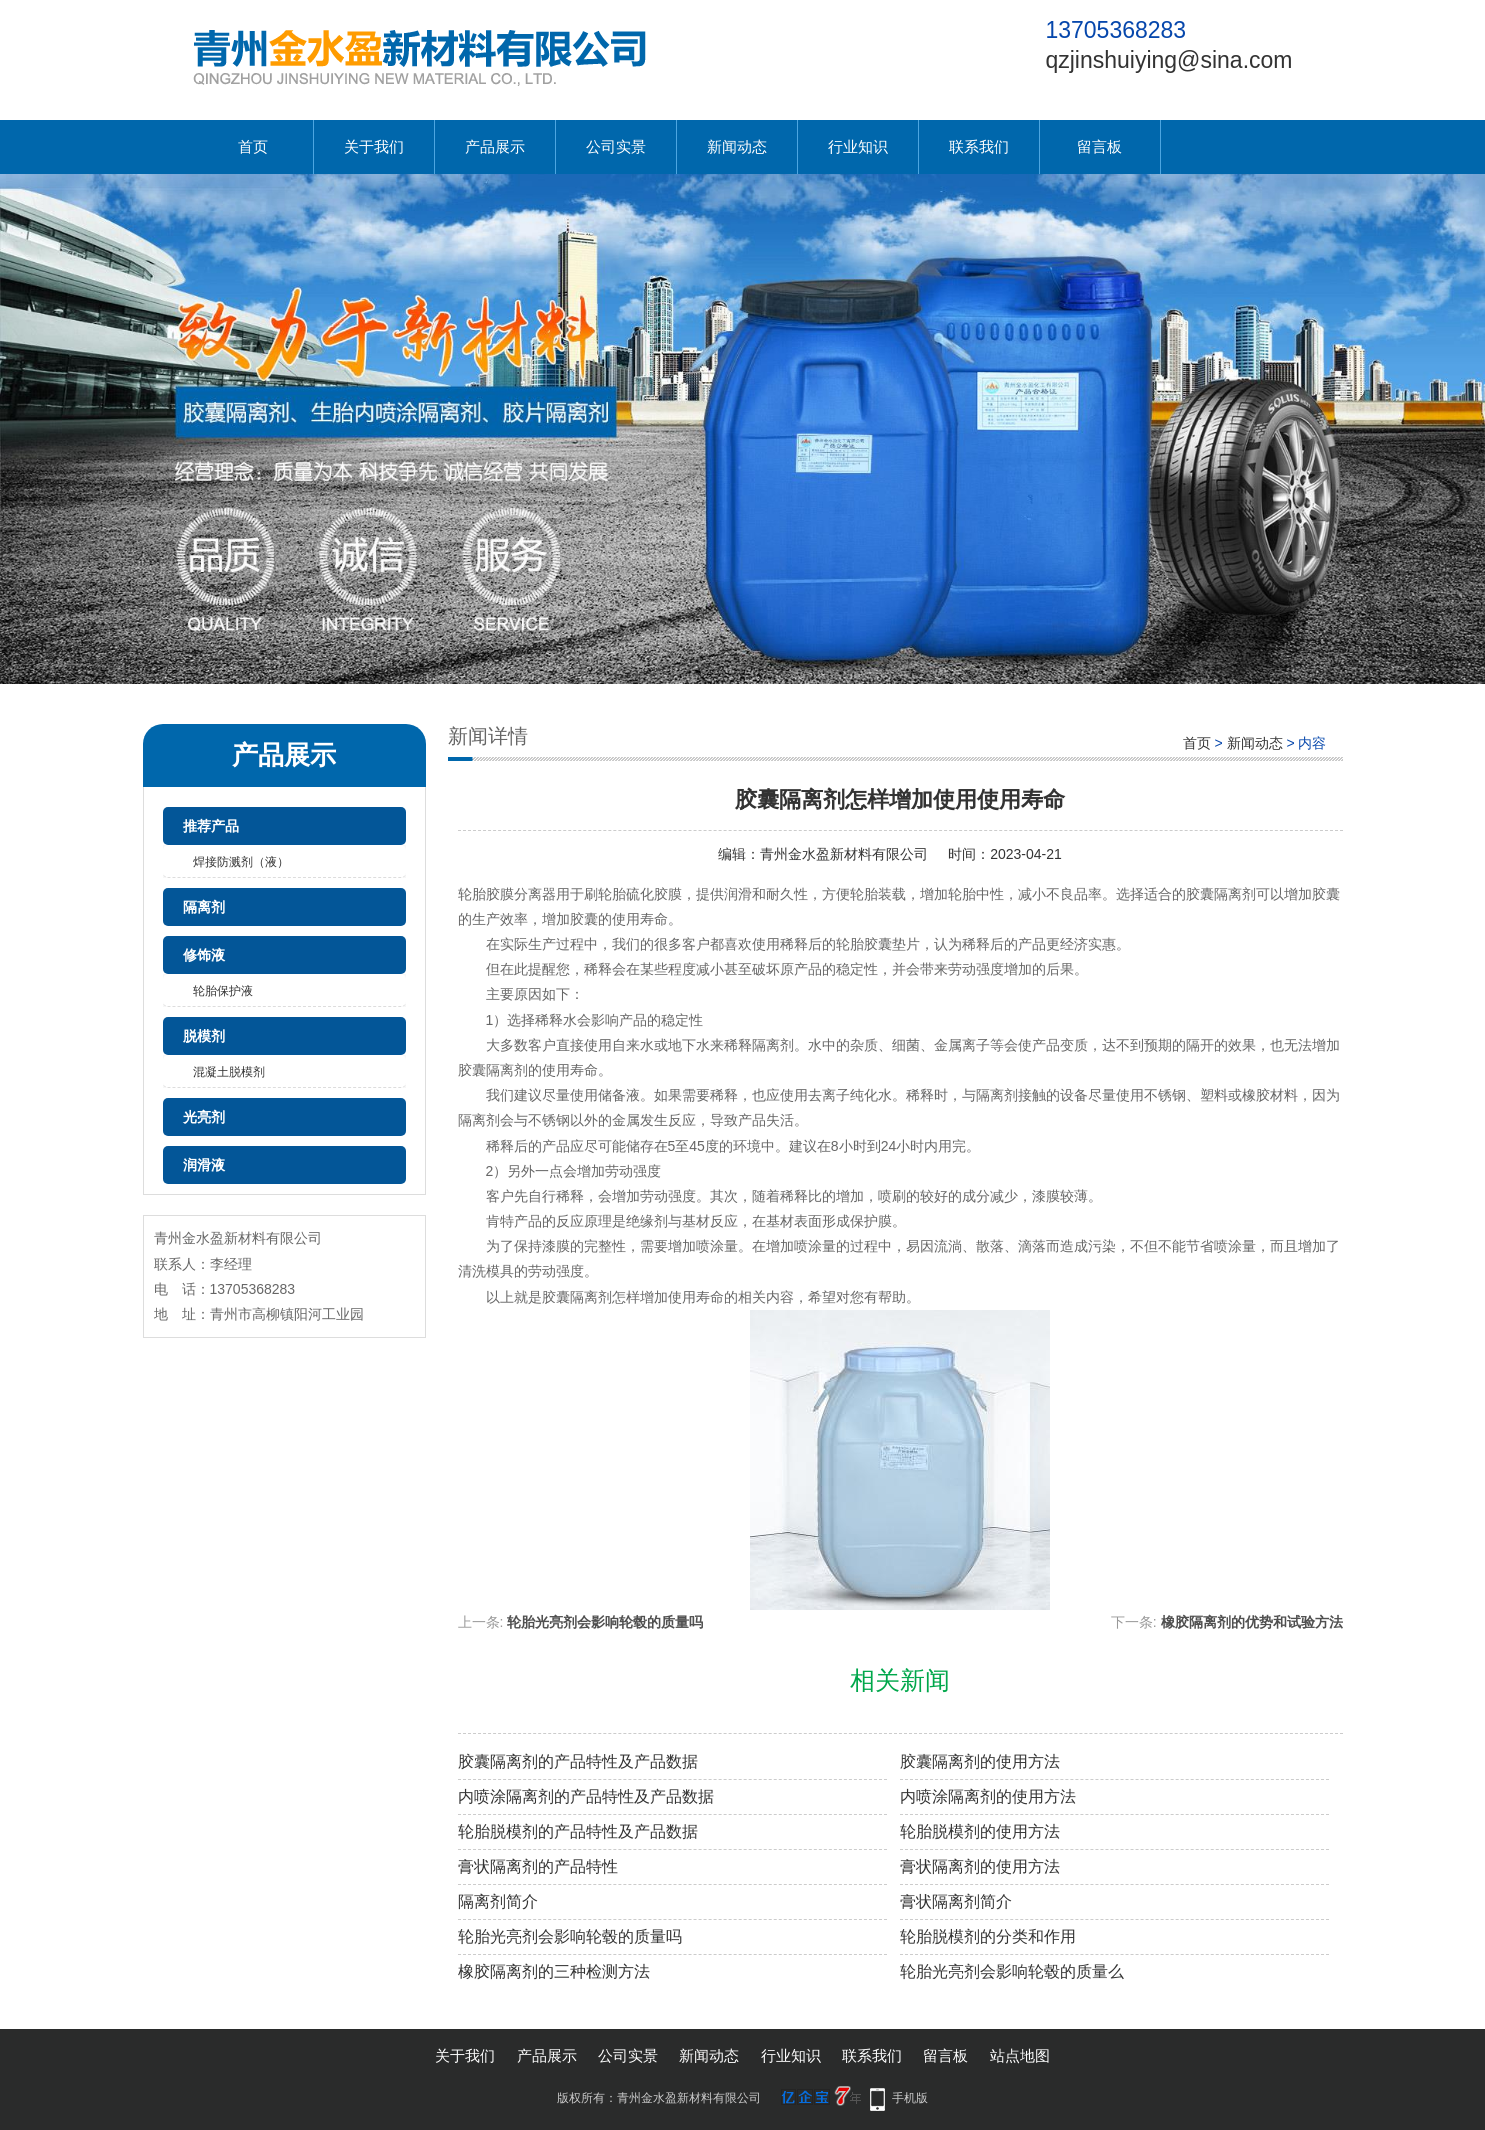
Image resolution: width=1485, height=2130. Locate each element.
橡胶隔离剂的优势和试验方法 (1252, 1622)
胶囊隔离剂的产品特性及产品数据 (578, 1761)
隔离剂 (204, 907)
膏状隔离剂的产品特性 (538, 1866)
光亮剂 (204, 1117)
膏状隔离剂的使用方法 (980, 1866)
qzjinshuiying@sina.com (1168, 60)
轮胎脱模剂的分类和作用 (988, 1936)
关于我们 (374, 146)
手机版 (910, 2098)
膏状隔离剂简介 (956, 1901)
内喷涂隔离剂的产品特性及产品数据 (586, 1796)
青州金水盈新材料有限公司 (844, 854)
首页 (253, 146)
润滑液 (204, 1165)
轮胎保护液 (223, 991)
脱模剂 (204, 1036)
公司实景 (616, 146)
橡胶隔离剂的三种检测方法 (554, 1971)
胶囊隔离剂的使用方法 (980, 1761)
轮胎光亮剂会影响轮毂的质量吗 (605, 1622)
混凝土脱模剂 (229, 1072)
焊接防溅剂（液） (241, 862)
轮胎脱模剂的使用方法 (980, 1831)
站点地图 (1020, 2055)
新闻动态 (737, 146)
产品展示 (495, 146)
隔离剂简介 (498, 1901)
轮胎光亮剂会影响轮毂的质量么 (1012, 1971)
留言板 (1099, 146)
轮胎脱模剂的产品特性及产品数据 (578, 1831)
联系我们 (979, 146)
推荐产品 (211, 826)
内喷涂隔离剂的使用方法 (988, 1796)
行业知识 (858, 146)
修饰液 (204, 955)
